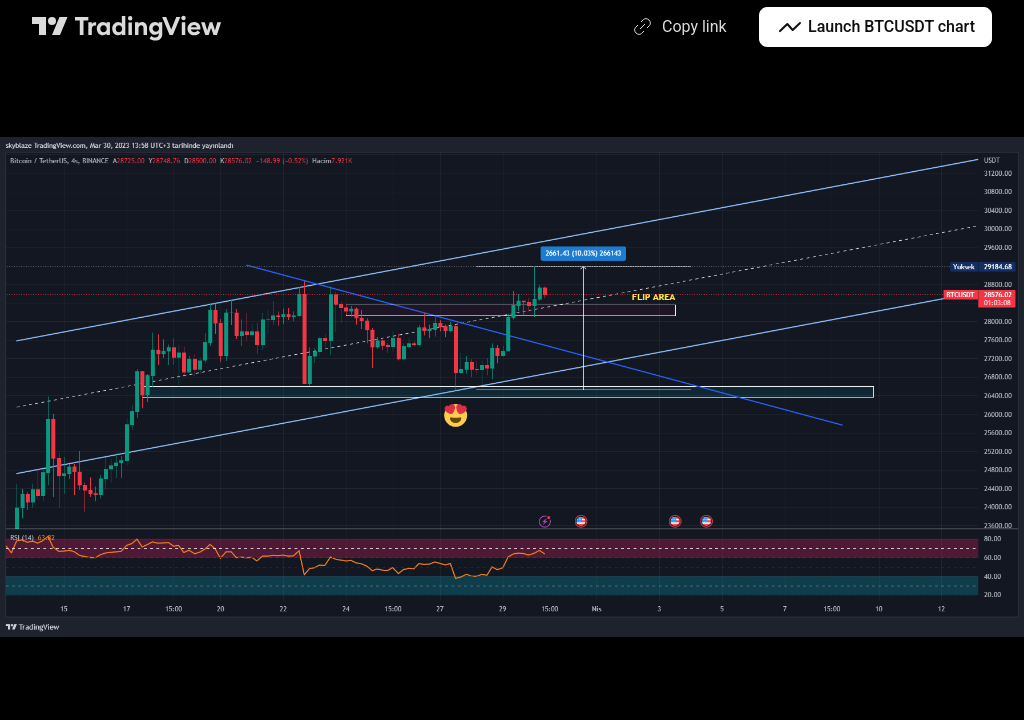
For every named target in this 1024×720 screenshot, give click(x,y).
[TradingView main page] (127, 27)
